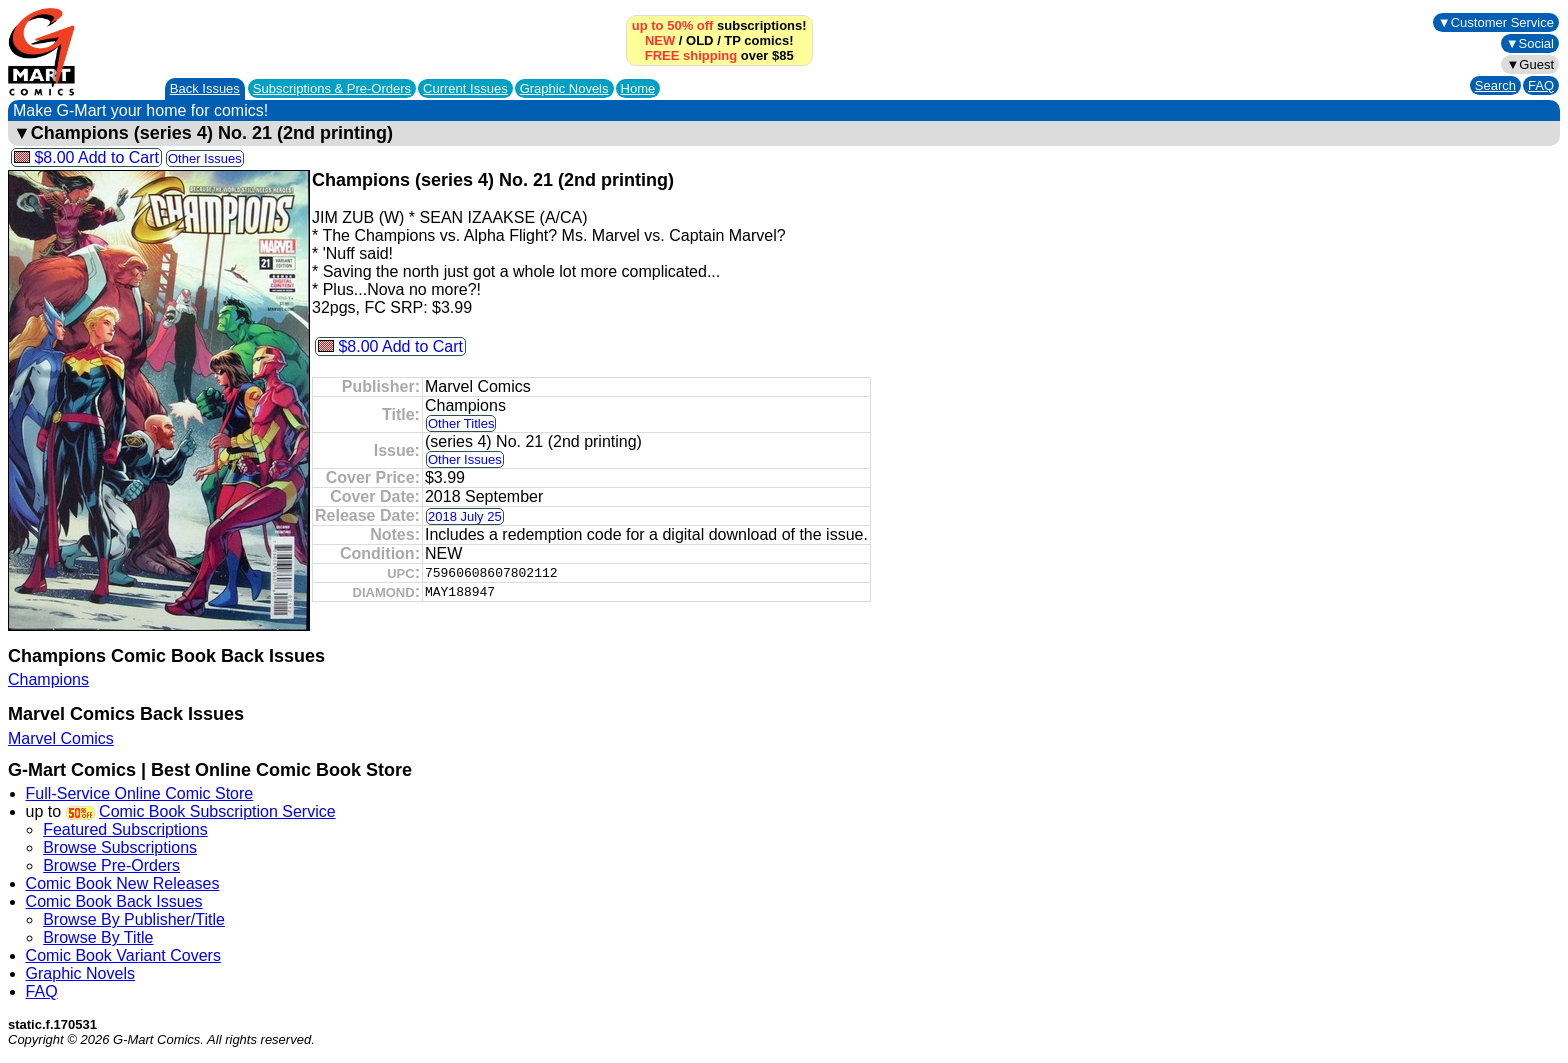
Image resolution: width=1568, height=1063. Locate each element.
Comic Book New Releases (123, 883)
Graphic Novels (564, 88)
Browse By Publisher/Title (134, 919)
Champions (48, 679)
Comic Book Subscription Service (217, 811)
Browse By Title (98, 937)
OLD (699, 40)
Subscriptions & (332, 88)
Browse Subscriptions (120, 847)
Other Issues (205, 158)
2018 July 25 (465, 516)
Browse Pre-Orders (111, 865)
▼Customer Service (1496, 22)
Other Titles (461, 423)
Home (638, 88)
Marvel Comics (61, 738)
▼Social (1530, 43)
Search (1495, 85)
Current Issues (465, 88)
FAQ (1541, 85)
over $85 (719, 55)
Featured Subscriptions (125, 829)
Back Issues (205, 88)
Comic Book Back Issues (114, 901)
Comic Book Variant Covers (123, 955)
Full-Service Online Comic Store (140, 793)
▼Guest (1530, 64)
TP (732, 40)
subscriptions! (719, 25)
